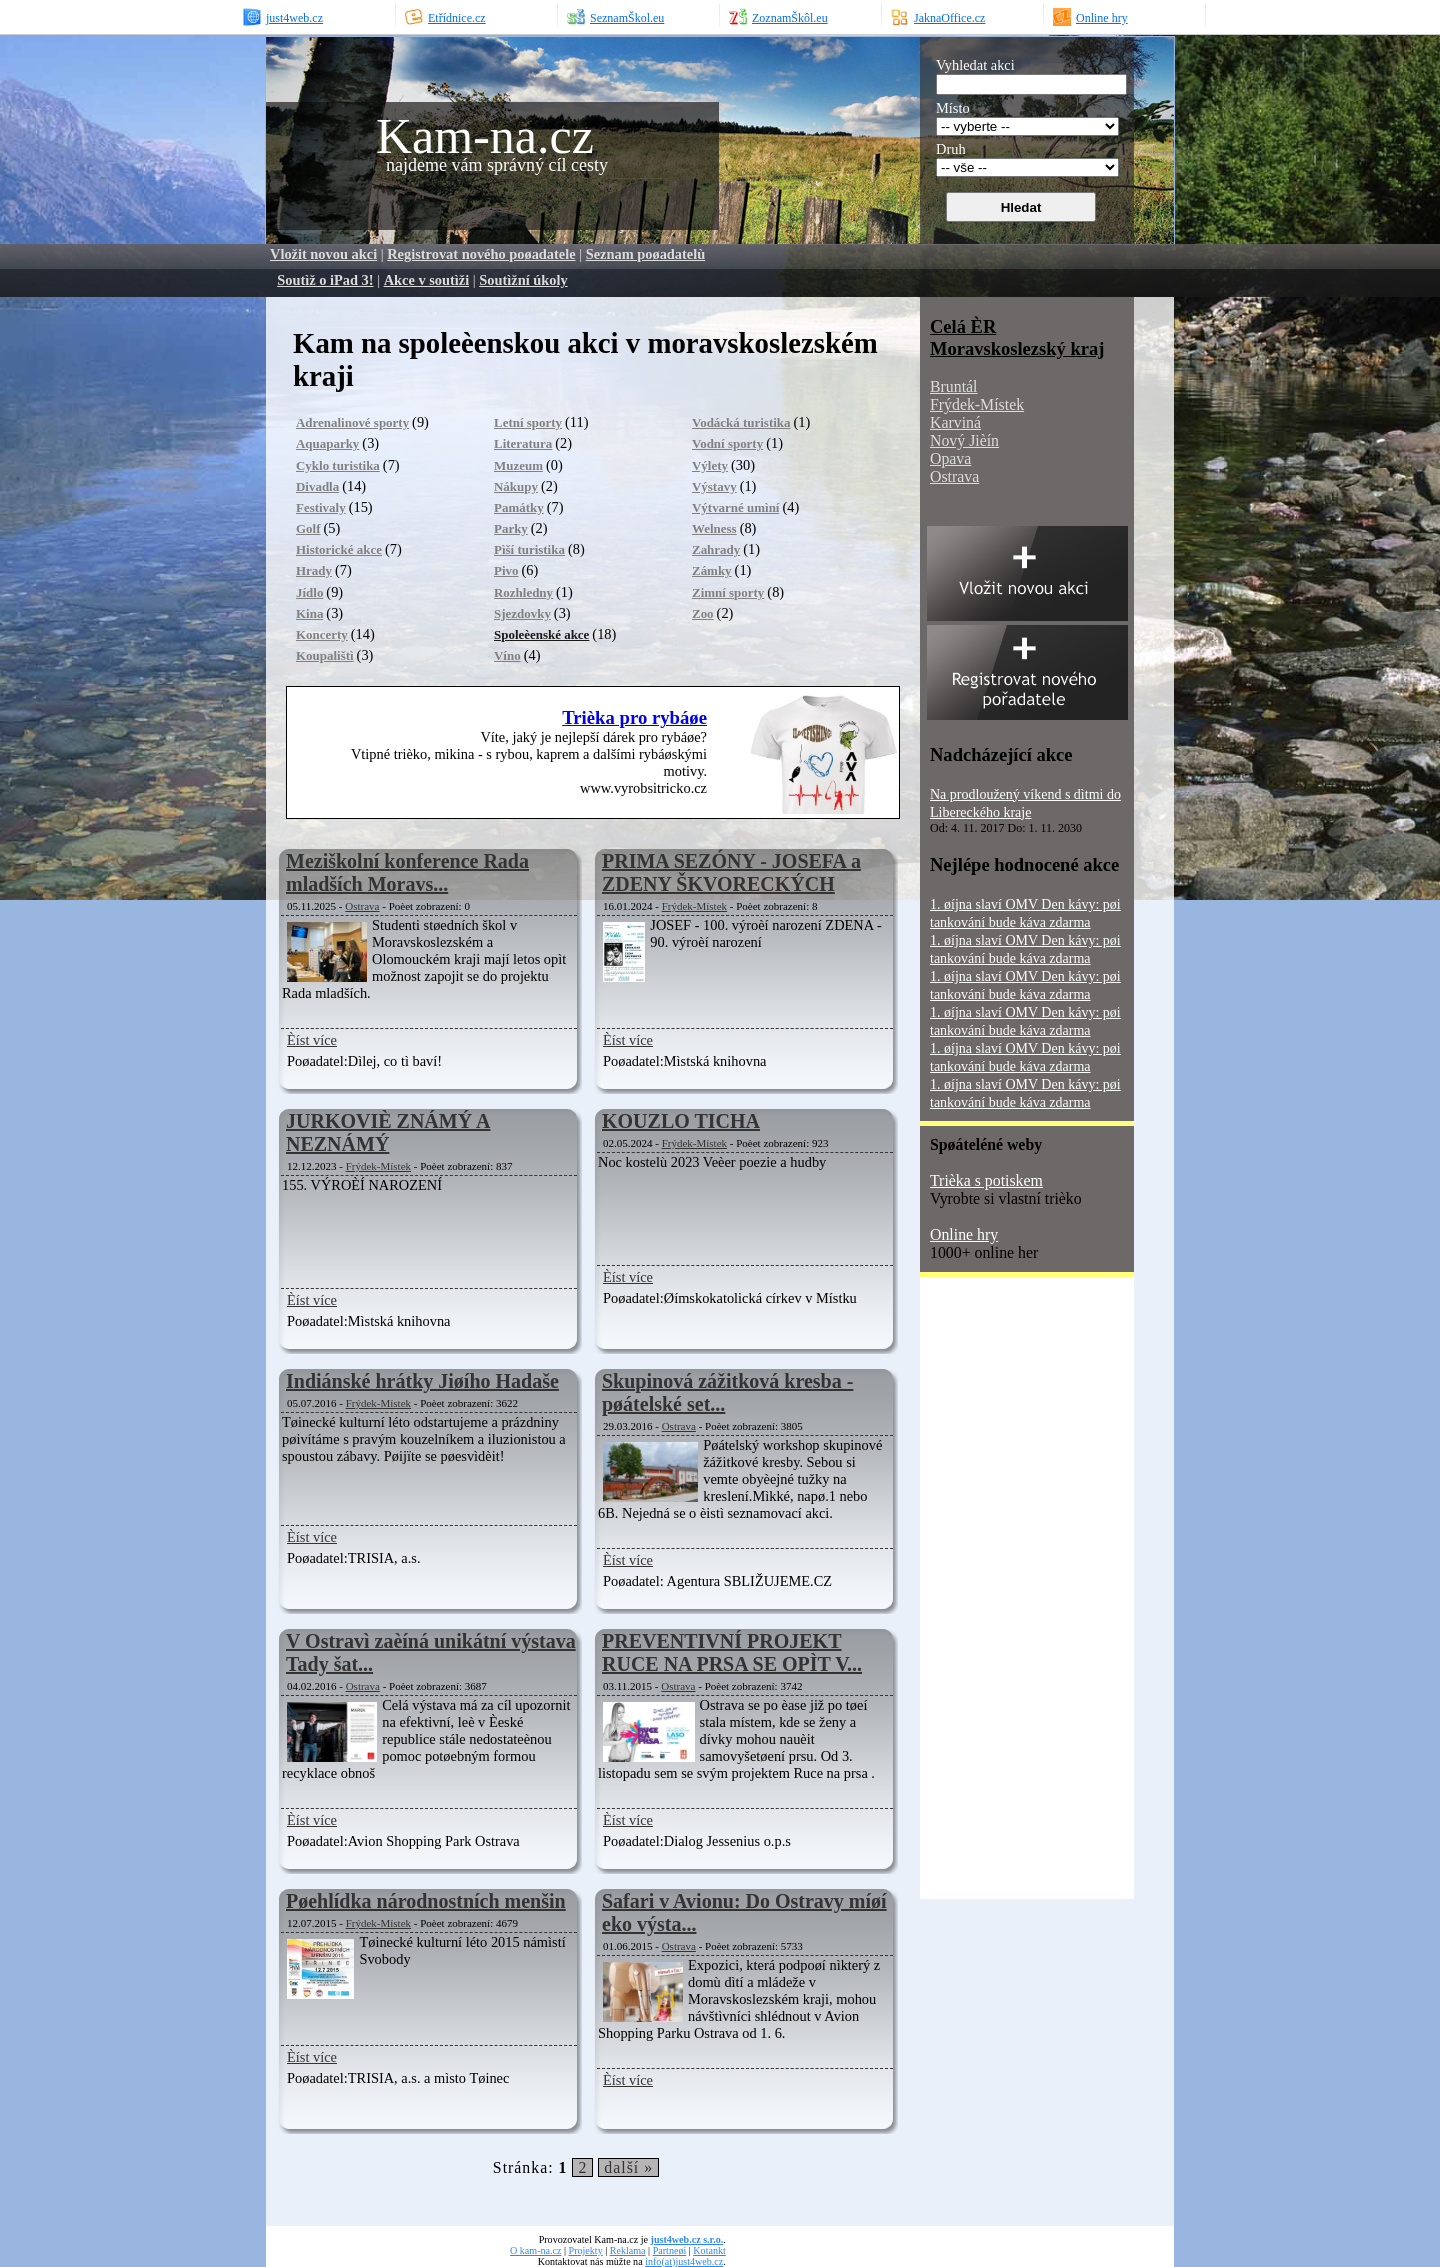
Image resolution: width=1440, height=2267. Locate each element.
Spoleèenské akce (541, 634)
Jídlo (309, 592)
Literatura (523, 443)
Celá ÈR (963, 326)
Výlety (710, 465)
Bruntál (953, 386)
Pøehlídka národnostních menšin (426, 1901)
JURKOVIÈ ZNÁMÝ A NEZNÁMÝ (388, 1132)
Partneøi (670, 2250)
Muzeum (518, 465)
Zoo (703, 613)
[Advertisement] (1000, 1595)
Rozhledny (523, 592)
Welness (714, 528)
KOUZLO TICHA (681, 1121)
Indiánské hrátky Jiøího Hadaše (422, 1381)
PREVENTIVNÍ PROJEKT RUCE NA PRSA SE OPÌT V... (732, 1652)
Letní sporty (528, 422)
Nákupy (516, 486)
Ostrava (362, 906)
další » (628, 2167)
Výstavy (714, 486)
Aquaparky (327, 443)
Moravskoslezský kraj (1017, 348)
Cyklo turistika (338, 465)
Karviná (955, 422)
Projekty (586, 2250)
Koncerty (322, 634)
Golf (308, 528)
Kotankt (709, 2250)
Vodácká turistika (741, 422)
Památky (519, 507)
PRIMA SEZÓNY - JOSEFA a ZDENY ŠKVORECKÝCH (731, 872)
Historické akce (339, 549)
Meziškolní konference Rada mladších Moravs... (407, 872)
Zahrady (716, 549)
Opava (950, 458)
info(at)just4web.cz (684, 2261)
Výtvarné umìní (735, 507)
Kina (309, 613)
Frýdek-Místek (694, 906)
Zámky (712, 570)
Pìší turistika (529, 549)
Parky (511, 528)
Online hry (964, 1234)
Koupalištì (325, 655)
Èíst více (312, 1040)
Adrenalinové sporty (352, 422)
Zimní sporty (728, 592)
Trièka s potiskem (986, 1180)
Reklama (628, 2250)
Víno (507, 655)
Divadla (317, 486)
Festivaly (321, 507)
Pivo (506, 570)
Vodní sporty (727, 443)
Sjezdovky (522, 613)
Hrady (314, 570)
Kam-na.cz (485, 136)
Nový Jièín (964, 440)
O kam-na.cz (535, 2250)
